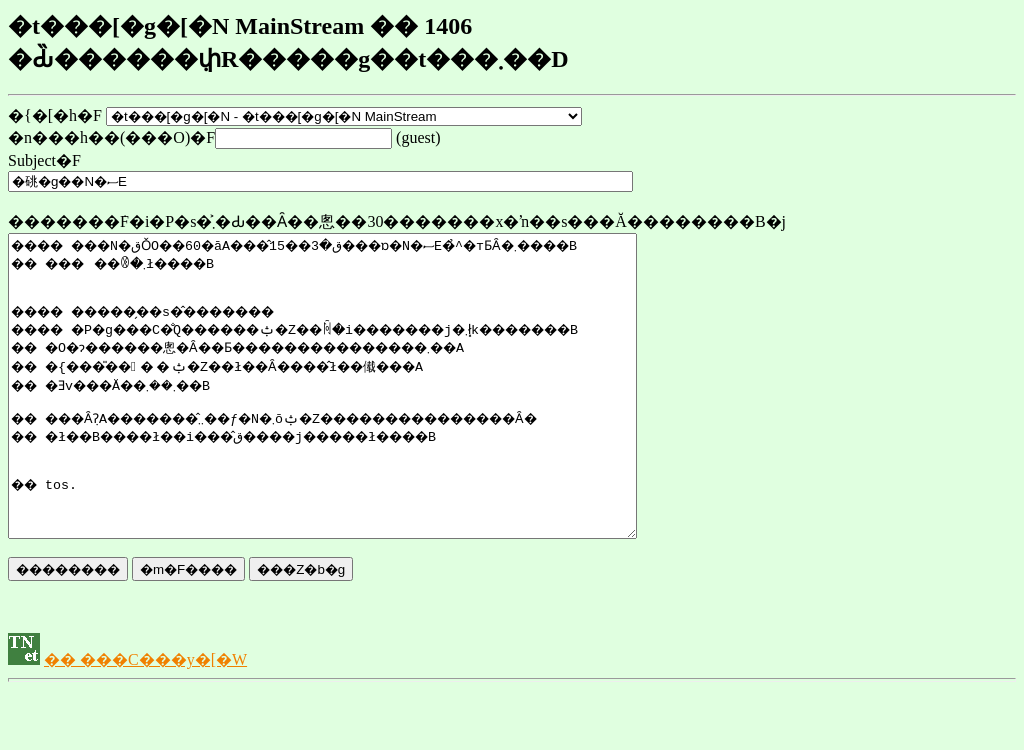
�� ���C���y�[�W (145, 719)
